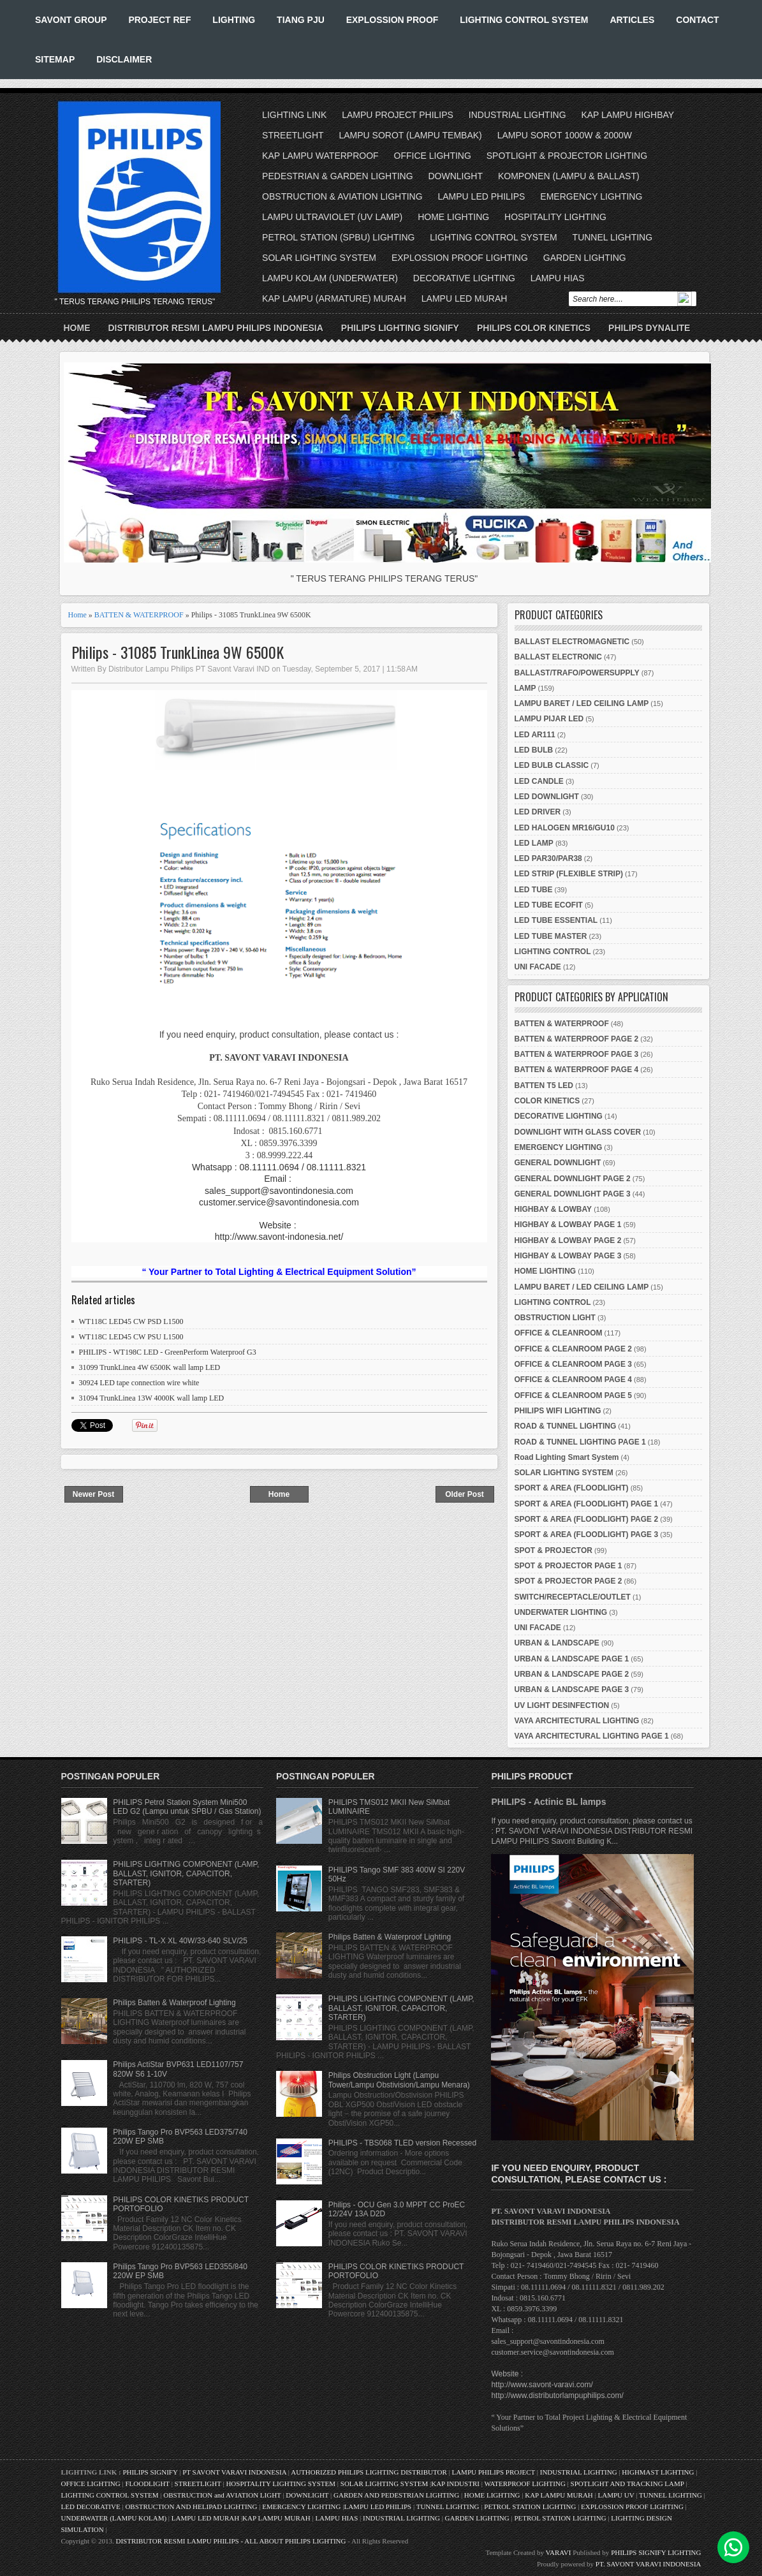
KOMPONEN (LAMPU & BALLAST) (569, 176)
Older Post (464, 1494)
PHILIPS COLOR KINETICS (533, 328)
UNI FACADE (538, 966)
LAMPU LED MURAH (464, 298)
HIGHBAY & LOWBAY (553, 1209)
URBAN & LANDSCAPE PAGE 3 (572, 1689)
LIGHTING (233, 20)
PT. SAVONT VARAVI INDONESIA (648, 2564)
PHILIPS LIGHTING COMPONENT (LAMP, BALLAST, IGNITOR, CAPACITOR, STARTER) (186, 1873)
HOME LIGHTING (453, 217)
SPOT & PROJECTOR (553, 1550)
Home (77, 328)
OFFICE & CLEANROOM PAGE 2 (573, 1348)
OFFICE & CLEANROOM (559, 1332)
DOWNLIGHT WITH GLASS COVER (578, 1132)
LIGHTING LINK (294, 115)
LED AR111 (535, 734)
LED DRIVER (538, 811)
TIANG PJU (301, 20)
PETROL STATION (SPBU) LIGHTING (338, 237)
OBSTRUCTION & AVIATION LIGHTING (342, 196)
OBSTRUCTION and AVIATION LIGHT (222, 2495)
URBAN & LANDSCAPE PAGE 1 (572, 1658)
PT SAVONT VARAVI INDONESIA (235, 2472)
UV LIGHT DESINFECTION (562, 1705)
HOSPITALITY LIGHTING (555, 217)
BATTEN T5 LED (544, 1085)
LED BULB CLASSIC (552, 765)
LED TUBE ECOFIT (549, 905)
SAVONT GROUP (71, 20)
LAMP (525, 688)
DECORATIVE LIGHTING (464, 278)
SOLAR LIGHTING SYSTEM (319, 258)
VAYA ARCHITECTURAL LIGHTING (577, 1720)
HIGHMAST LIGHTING (658, 2472)
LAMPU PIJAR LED (549, 718)
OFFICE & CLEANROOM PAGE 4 (573, 1379)
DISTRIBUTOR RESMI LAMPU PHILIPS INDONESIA (215, 328)
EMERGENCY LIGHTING (591, 196)
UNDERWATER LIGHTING (561, 1612)
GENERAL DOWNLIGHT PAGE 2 (573, 1178)
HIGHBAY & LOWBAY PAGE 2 (568, 1240)
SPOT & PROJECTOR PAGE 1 (568, 1565)
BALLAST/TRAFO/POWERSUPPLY (577, 672)
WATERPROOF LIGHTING (524, 2483)
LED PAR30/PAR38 (548, 858)
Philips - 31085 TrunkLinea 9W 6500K (177, 652)
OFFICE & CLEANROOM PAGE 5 (573, 1395)
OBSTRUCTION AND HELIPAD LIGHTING (191, 2506)
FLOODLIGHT (147, 2483)
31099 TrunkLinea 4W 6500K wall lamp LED (150, 1367)
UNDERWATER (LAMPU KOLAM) (114, 2518)
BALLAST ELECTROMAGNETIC (572, 641)
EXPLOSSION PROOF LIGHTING (460, 258)
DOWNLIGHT (455, 176)
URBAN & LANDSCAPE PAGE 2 (572, 1674)
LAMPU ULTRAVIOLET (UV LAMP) (332, 217)
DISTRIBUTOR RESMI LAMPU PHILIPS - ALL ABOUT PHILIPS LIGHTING (230, 2541)
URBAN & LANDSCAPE (557, 1642)
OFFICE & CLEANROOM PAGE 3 (573, 1364)
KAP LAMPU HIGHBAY (627, 115)
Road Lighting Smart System (567, 1457)
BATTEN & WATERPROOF (139, 614)
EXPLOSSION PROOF (392, 20)
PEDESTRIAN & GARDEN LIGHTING (337, 176)
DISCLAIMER (124, 59)
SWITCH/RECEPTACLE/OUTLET (573, 1597)
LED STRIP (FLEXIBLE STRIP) (569, 873)
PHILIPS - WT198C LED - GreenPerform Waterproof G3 (167, 1352)
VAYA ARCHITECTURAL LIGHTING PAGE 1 (592, 1736)
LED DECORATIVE (91, 2506)
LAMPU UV (616, 2495)
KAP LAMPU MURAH (559, 2495)
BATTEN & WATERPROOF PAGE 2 (577, 1038)
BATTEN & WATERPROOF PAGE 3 (577, 1054)
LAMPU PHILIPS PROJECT (493, 2472)
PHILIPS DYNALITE (649, 328)
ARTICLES (632, 20)
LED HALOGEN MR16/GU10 (565, 827)
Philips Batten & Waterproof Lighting (174, 2002)
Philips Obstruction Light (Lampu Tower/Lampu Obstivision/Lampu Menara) (399, 2080)
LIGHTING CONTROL (553, 951)
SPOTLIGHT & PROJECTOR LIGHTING (567, 156)
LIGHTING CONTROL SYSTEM (524, 20)
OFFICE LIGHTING (432, 156)
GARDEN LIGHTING (584, 258)
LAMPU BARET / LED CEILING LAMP (582, 703)
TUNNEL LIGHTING (613, 237)
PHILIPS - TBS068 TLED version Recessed (402, 2142)
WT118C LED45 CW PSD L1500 (131, 1321)
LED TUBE (534, 889)
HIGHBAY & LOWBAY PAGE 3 (568, 1255)
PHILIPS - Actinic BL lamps (548, 1802)
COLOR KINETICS (547, 1100)
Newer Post (93, 1494)
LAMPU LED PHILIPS (481, 196)
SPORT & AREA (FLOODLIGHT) (572, 1487)
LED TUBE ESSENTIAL (556, 920)
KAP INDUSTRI (455, 2483)
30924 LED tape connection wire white (139, 1382)
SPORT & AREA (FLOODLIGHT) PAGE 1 (587, 1503)
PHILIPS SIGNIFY (150, 2472)
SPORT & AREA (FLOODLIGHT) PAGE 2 (587, 1519)
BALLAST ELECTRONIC (558, 656)
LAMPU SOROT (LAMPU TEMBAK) (410, 135)
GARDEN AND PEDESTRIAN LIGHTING (396, 2495)
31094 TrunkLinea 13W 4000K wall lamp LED (151, 1398)
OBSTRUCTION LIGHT (555, 1317)
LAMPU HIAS (558, 278)
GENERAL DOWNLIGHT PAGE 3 (573, 1193)
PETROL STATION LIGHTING (530, 2506)
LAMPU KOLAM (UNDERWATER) (330, 278)
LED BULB (534, 750)
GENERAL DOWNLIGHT (558, 1162)
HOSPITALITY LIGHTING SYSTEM (280, 2483)
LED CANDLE (539, 781)
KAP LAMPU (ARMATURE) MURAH (334, 298)
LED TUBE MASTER (551, 936)
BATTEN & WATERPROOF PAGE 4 (577, 1069)
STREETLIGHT (292, 135)
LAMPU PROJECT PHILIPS (397, 115)
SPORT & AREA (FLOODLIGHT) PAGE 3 (587, 1534)
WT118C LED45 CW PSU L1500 (131, 1336)
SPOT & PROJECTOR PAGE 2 (568, 1581)
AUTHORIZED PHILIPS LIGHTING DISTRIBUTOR (369, 2472)
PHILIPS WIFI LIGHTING (558, 1410)
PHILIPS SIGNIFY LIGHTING (656, 2552)
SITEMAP (55, 59)
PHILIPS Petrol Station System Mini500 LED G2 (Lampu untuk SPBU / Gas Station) (187, 1807)
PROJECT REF (159, 20)
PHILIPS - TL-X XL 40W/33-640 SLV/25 (180, 1940)
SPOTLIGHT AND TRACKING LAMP (627, 2483)
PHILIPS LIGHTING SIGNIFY (400, 328)
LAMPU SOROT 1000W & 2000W (564, 135)
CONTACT (697, 20)
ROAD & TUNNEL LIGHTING (566, 1426)
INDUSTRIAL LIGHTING (517, 115)
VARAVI (558, 2552)
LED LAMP (534, 843)
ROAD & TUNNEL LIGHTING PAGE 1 (580, 1442)
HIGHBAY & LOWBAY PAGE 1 (568, 1224)
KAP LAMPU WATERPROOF (320, 156)
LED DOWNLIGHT (547, 796)
